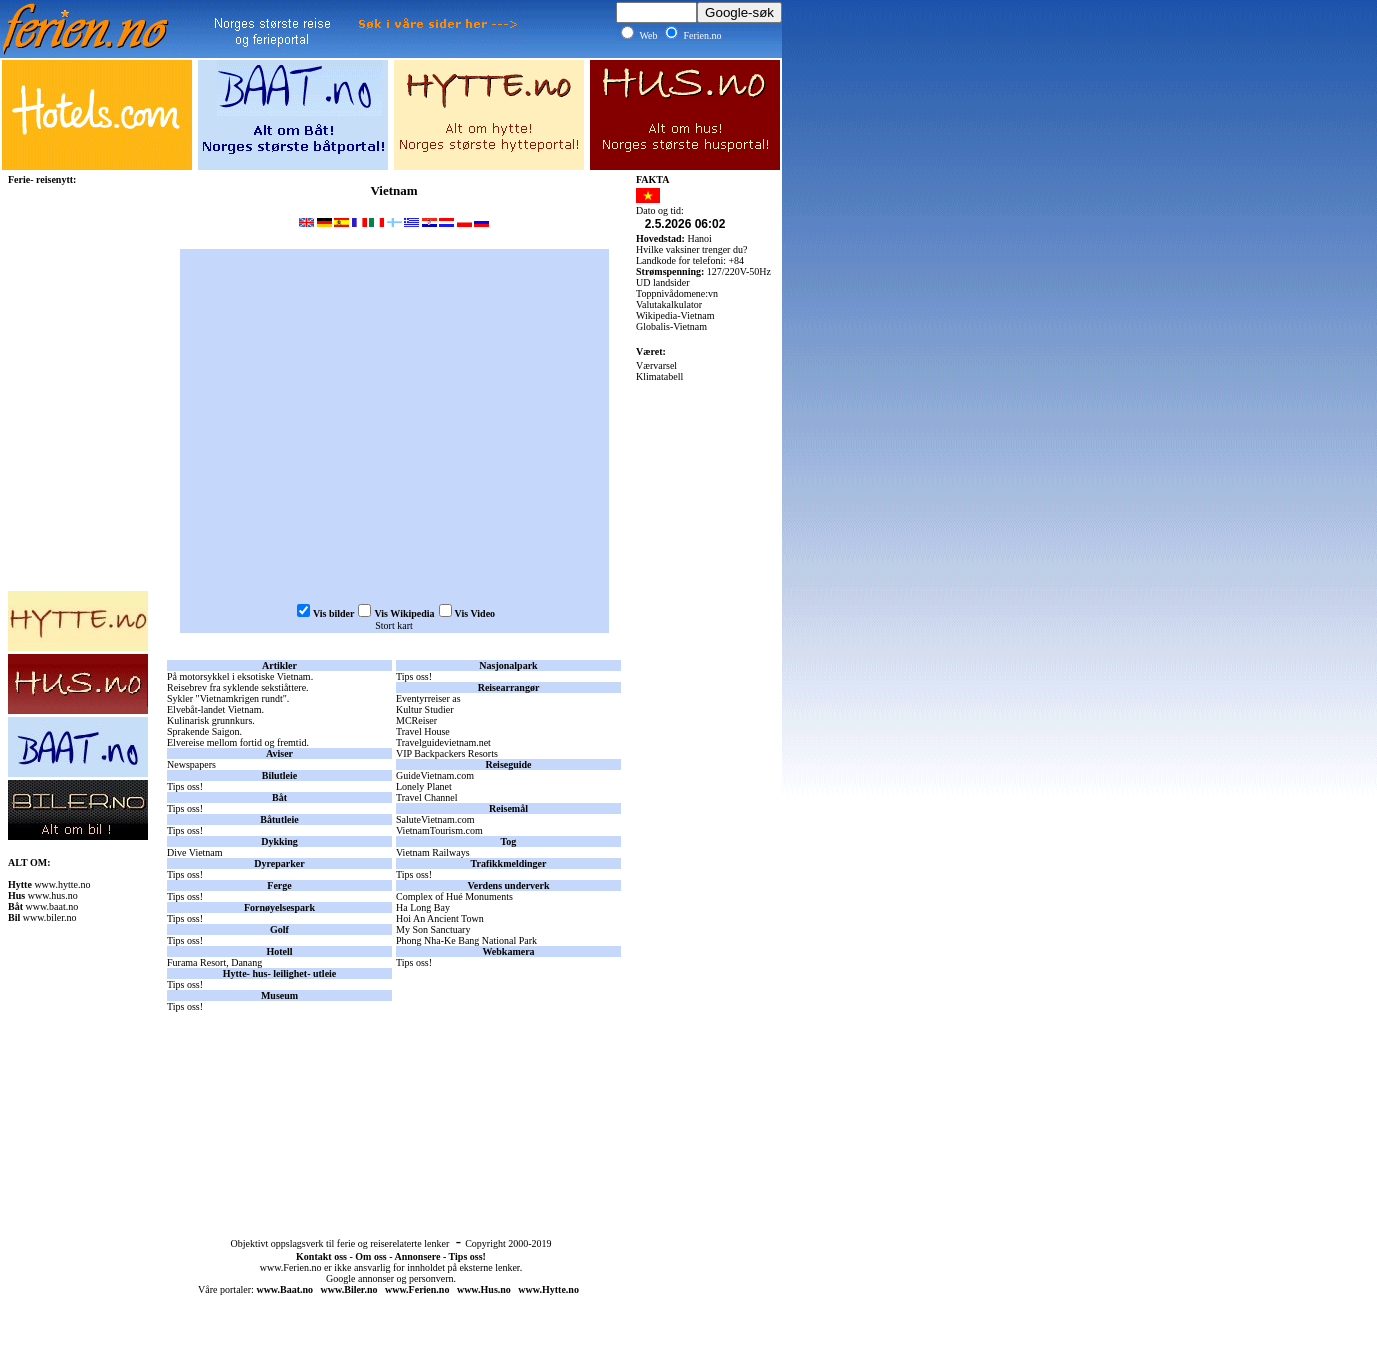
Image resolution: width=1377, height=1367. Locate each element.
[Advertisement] (394, 1113)
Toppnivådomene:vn (677, 293)
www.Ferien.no (291, 1267)
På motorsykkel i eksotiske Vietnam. (240, 676)
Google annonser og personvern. (391, 1278)
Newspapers (191, 764)
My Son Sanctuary (433, 929)
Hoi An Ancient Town (440, 918)
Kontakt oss (321, 1256)
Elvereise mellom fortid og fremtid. (238, 742)
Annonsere (417, 1256)
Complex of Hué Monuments (454, 896)
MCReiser (416, 720)
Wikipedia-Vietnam (675, 315)
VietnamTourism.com (439, 830)
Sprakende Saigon (203, 731)
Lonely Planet (424, 786)
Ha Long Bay (423, 907)
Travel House (423, 731)
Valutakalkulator (669, 304)
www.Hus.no (484, 1289)
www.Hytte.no (548, 1289)
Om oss (370, 1256)
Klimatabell (659, 376)
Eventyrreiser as (428, 698)
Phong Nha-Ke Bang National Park (466, 940)
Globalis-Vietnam (671, 326)
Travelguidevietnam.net (443, 742)
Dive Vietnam (195, 852)
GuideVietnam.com (435, 775)
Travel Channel (427, 797)
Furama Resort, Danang (214, 962)
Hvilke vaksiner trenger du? (691, 249)
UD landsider (663, 282)
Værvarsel (656, 365)
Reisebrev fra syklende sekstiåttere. (238, 687)
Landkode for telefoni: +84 (690, 260)
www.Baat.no (284, 1289)
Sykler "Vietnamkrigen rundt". (228, 698)
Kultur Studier (425, 709)
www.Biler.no (349, 1289)
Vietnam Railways (433, 852)
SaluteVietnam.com (435, 819)
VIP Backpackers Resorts (447, 753)
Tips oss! (185, 786)
